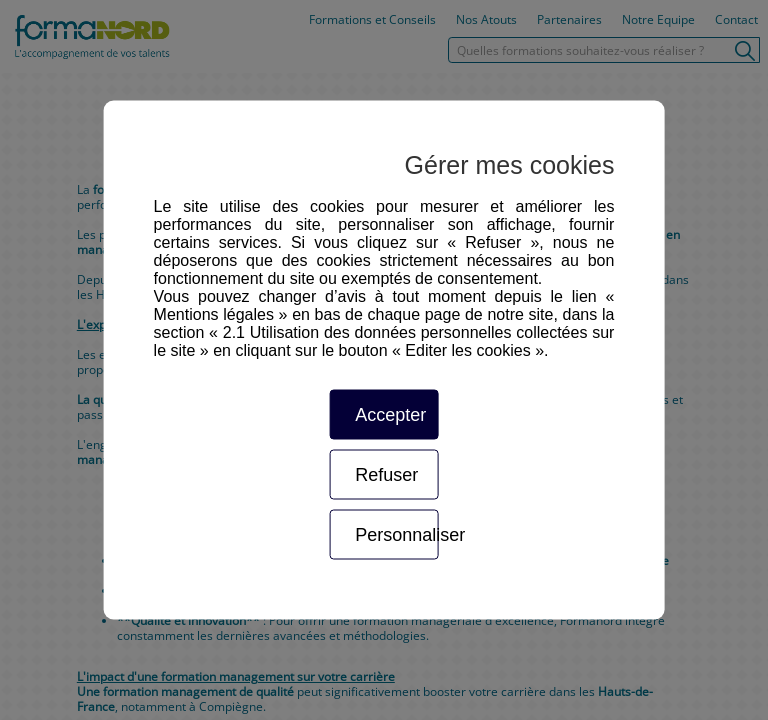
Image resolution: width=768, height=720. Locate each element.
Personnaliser (396, 535)
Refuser (386, 475)
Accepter (390, 415)
